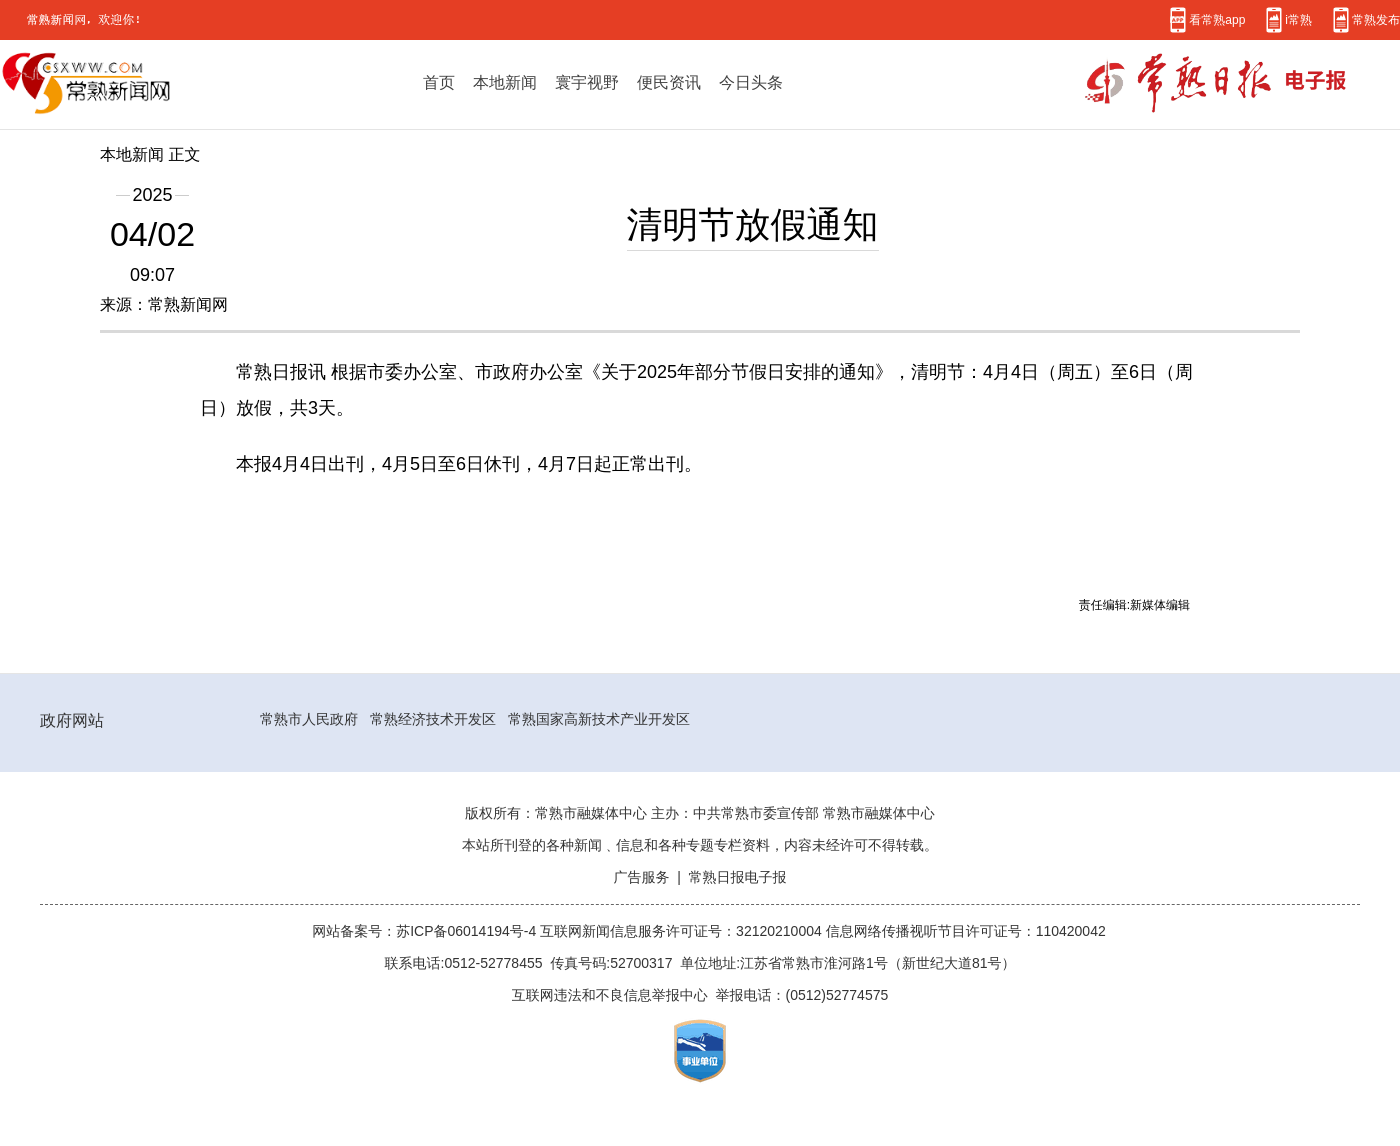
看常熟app (1217, 19)
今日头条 (751, 82)
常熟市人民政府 (309, 719)
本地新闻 (505, 82)
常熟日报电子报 (738, 877)
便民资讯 (669, 82)
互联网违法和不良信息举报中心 (610, 995)
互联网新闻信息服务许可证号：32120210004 (683, 931)
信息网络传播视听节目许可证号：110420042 (966, 931)
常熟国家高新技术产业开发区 (599, 719)
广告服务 (641, 877)
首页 (439, 82)
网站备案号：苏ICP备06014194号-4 (426, 931)
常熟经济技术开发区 (433, 719)
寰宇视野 (587, 82)
